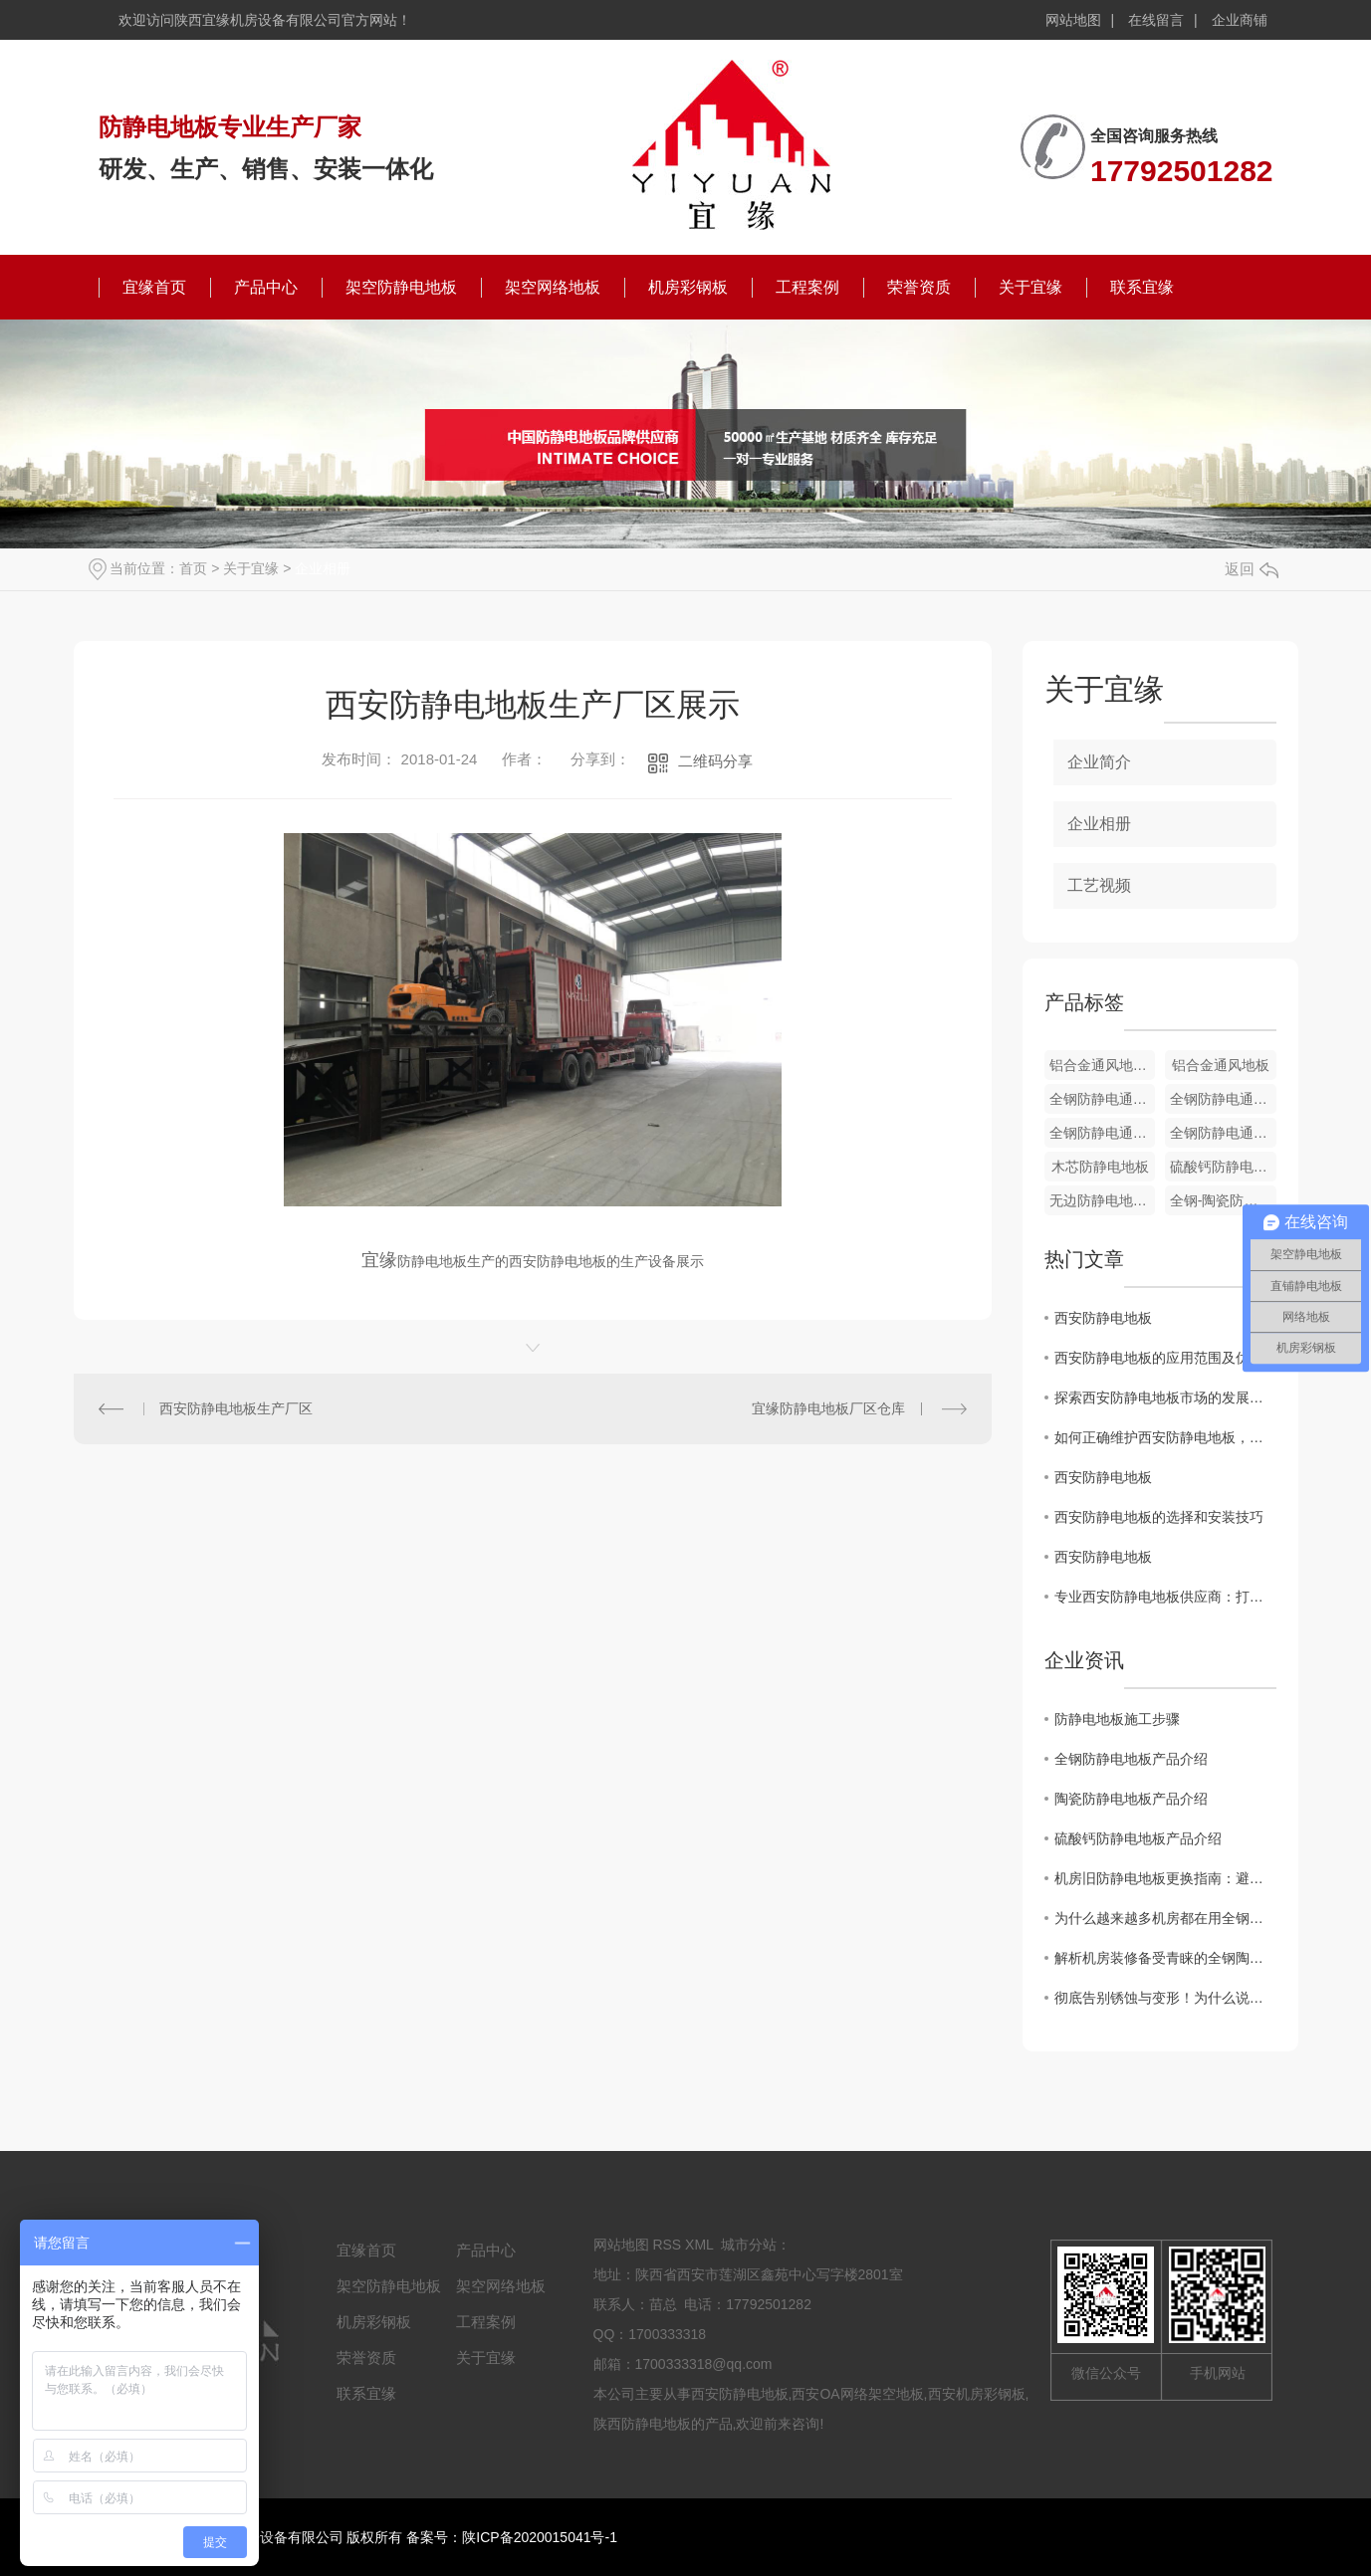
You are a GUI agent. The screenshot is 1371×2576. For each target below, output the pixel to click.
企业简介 (1099, 761)
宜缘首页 (154, 287)
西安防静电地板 (1103, 1318)
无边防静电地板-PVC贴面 (1102, 1200)
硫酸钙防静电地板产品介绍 (1138, 1838)
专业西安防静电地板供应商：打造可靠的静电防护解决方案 (1165, 1597)
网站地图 (1073, 20)
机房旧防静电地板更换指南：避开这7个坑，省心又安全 (1165, 1878)
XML (699, 2245)
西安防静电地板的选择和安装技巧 (1158, 1517)
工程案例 (807, 287)
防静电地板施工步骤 (1117, 1719)
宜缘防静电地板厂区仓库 (828, 1408)
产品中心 (266, 287)
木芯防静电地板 (1100, 1167)
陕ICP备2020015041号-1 (539, 2537)
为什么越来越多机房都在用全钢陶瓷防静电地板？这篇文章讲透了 (1165, 1918)
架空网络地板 (552, 287)
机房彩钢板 (688, 287)
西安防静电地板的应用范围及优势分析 (1165, 1358)
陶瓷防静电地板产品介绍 (1131, 1799)
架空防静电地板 (401, 287)
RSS (666, 2245)
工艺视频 (1099, 885)
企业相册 (322, 568)
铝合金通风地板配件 (1102, 1065)
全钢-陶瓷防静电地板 (1223, 1200)
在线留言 (1156, 20)
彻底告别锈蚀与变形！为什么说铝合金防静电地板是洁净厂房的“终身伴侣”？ (1165, 1998)
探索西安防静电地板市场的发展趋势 (1165, 1397)
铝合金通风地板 (1220, 1065)
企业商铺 (1239, 20)
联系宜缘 (1142, 287)
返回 (1251, 568)
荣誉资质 (919, 287)
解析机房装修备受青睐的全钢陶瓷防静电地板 (1165, 1958)
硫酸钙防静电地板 (1223, 1167)
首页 (193, 568)
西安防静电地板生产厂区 (236, 1408)
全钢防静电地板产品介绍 (1131, 1759)
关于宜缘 (1030, 287)
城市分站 (749, 2245)
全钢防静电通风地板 (1102, 1099)
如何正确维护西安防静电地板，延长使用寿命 (1165, 1437)
